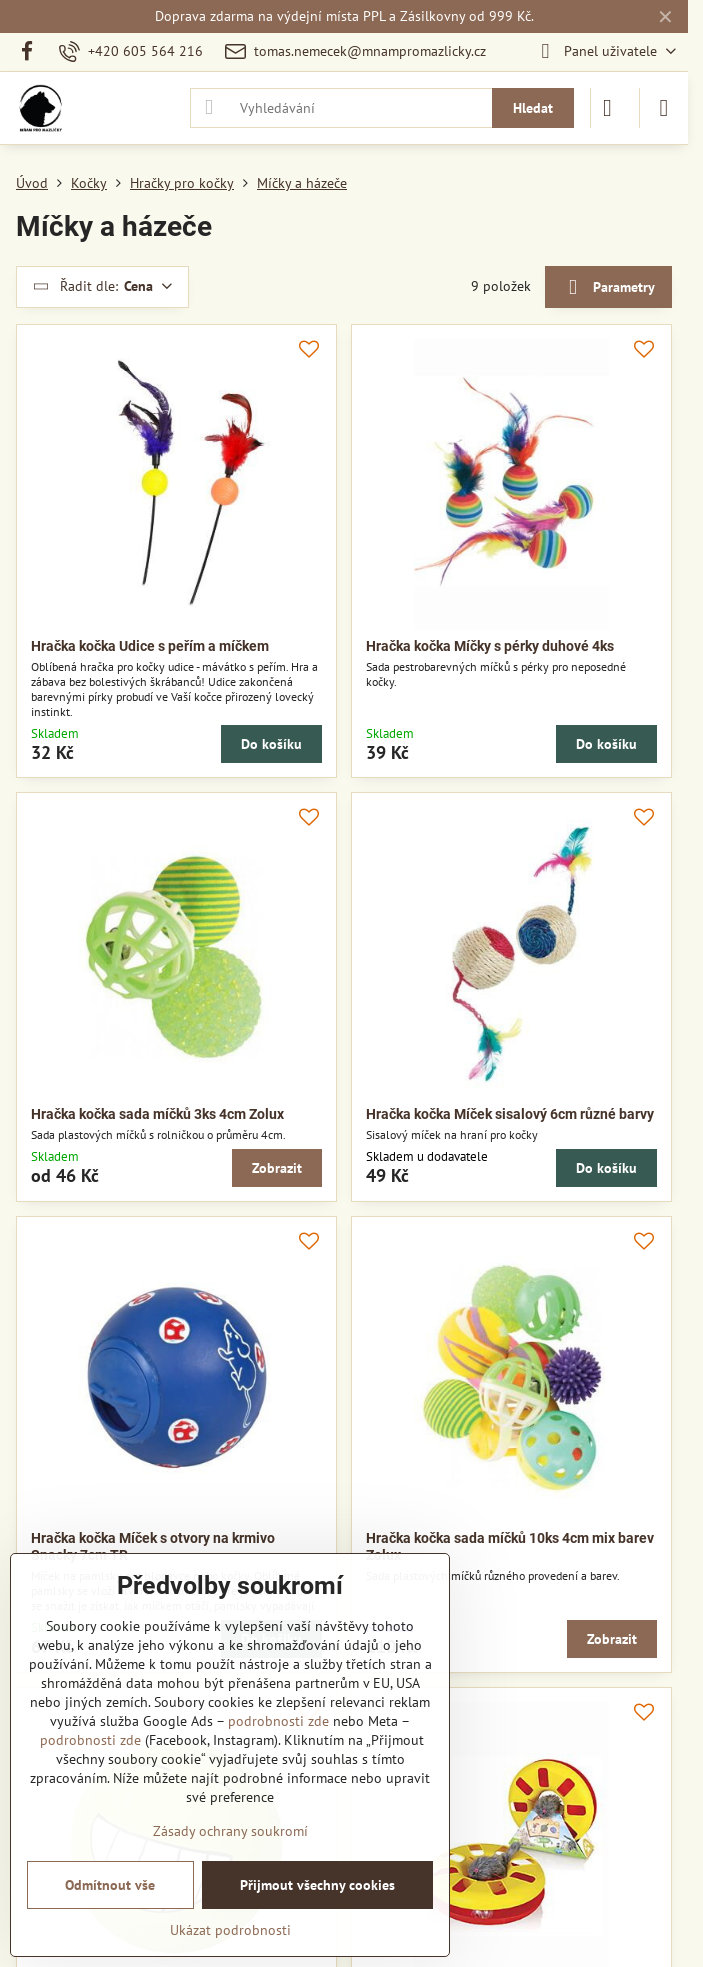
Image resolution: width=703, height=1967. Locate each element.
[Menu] (664, 108)
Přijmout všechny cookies (317, 1885)
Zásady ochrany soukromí (230, 1831)
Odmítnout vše (110, 1885)
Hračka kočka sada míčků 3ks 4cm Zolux (157, 1114)
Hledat (533, 108)
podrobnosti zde (278, 1721)
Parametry (608, 287)
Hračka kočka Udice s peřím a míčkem (150, 646)
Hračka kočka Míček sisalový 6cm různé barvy (510, 1114)
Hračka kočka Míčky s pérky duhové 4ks (490, 646)
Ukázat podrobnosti (230, 1930)
